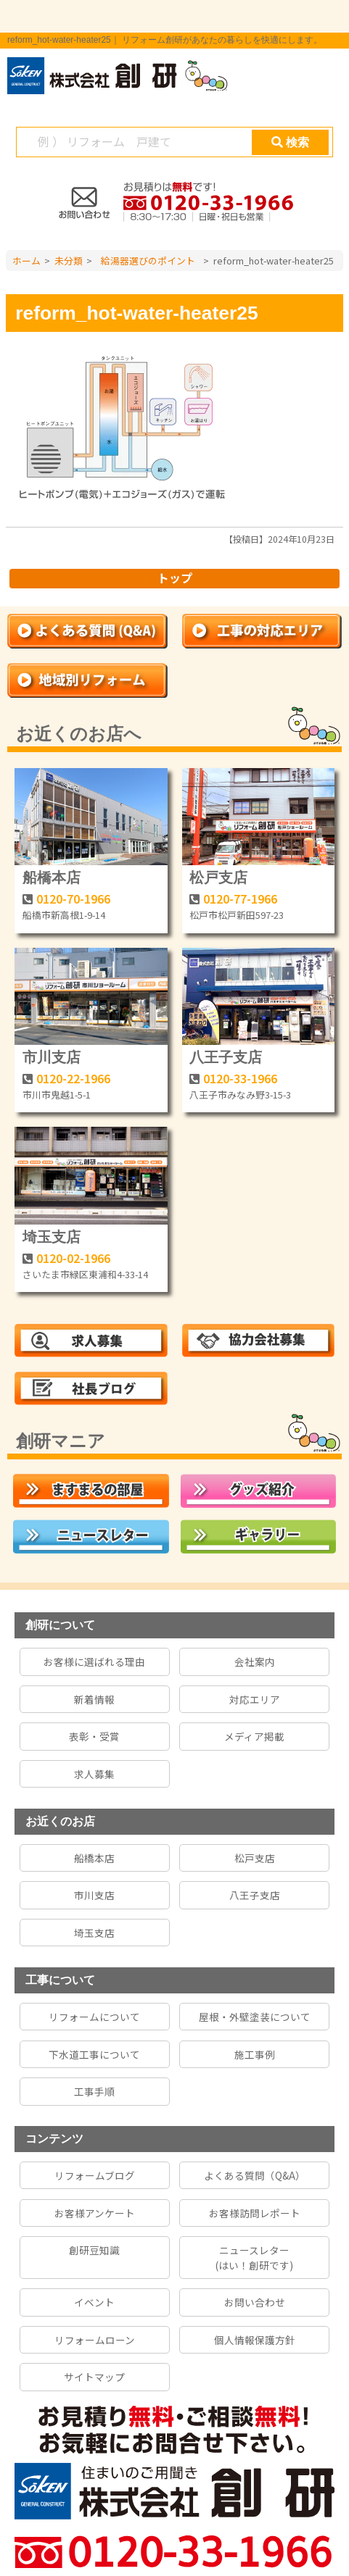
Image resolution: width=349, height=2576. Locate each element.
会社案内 (254, 1661)
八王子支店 (225, 1057)
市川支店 (51, 1057)
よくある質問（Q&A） (254, 2175)
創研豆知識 (94, 2250)
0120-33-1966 (240, 1078)
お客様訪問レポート (254, 2213)
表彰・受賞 (94, 1736)
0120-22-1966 (73, 1078)
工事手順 (94, 2091)
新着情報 (94, 1699)
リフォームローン (94, 2340)
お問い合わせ (254, 2302)
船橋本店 (51, 877)
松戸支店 (218, 877)
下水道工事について (94, 2054)
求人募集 (94, 1774)
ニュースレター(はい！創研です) (254, 2257)
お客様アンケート (94, 2213)
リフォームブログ (94, 2175)
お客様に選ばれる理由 (94, 1661)
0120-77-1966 (240, 898)
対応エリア (254, 1699)
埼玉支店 (51, 1237)
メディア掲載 (254, 1736)
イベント (94, 2302)
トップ (174, 577)
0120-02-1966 (73, 1258)
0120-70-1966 (73, 898)
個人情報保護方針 (254, 2340)
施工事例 (254, 2054)
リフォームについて (94, 2016)
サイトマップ (94, 2376)
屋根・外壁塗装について (255, 2016)
